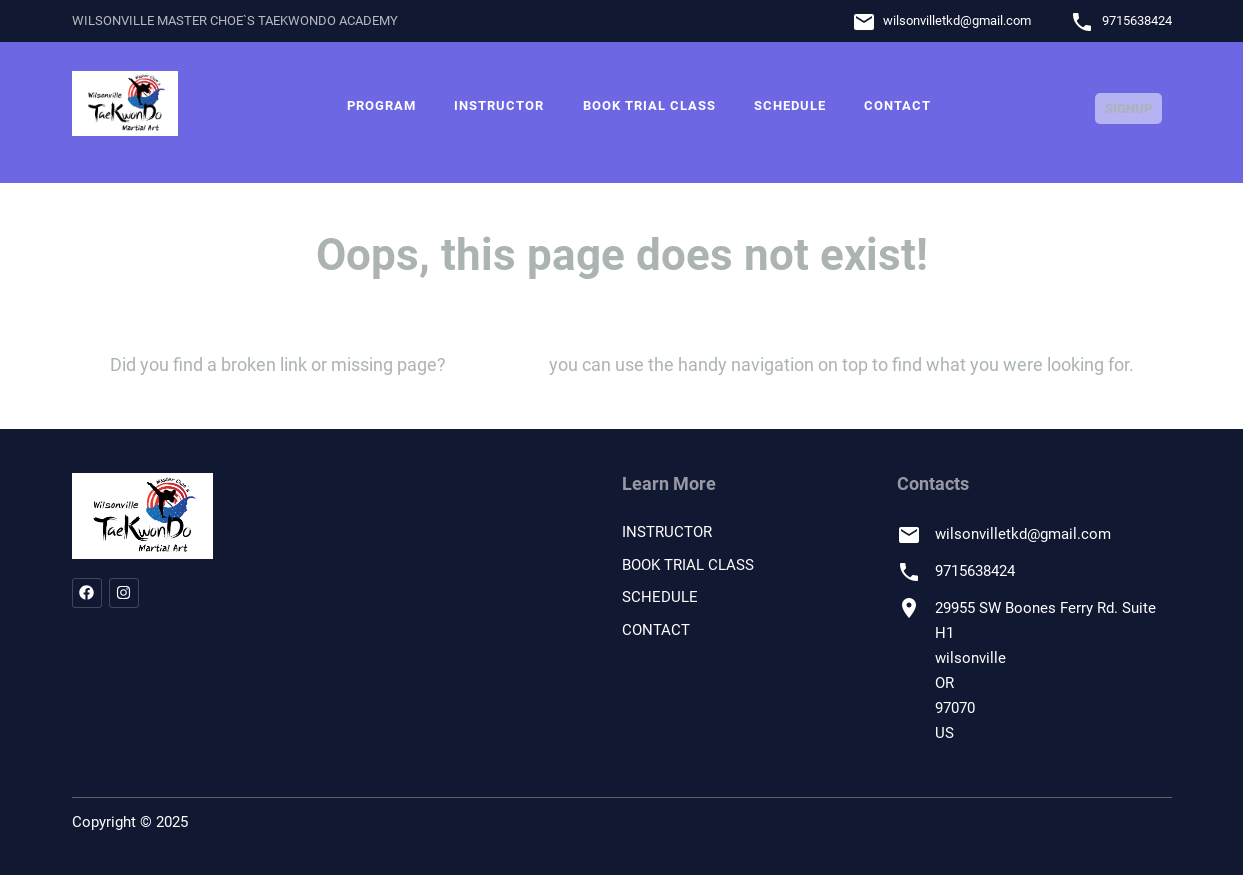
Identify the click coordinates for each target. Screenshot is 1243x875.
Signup (1128, 108)
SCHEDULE (790, 105)
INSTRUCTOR (499, 105)
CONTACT (897, 105)
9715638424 (1137, 20)
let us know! (497, 364)
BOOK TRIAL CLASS (649, 105)
